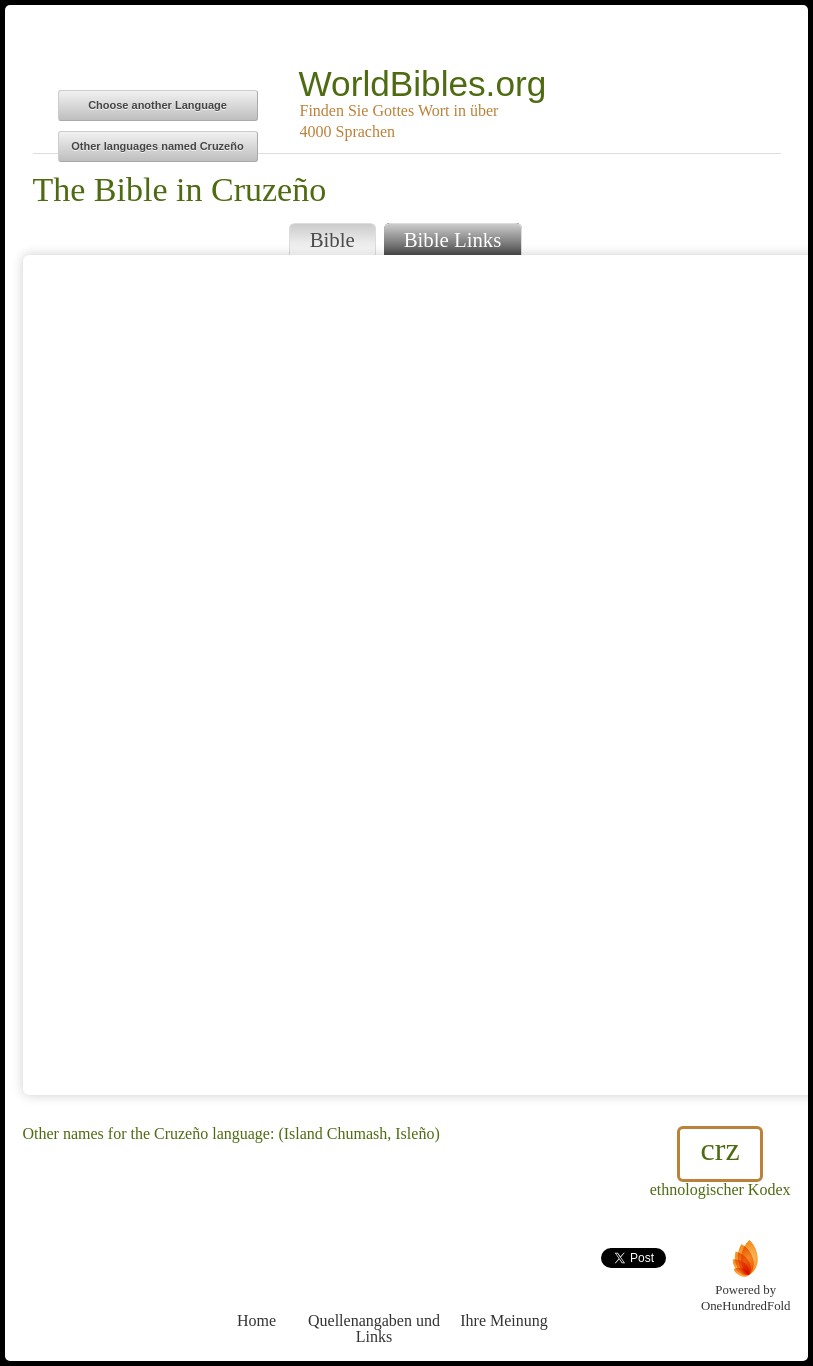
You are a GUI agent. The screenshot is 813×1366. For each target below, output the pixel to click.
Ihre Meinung (504, 1283)
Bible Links (453, 239)
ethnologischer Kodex (720, 1162)
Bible (332, 239)
